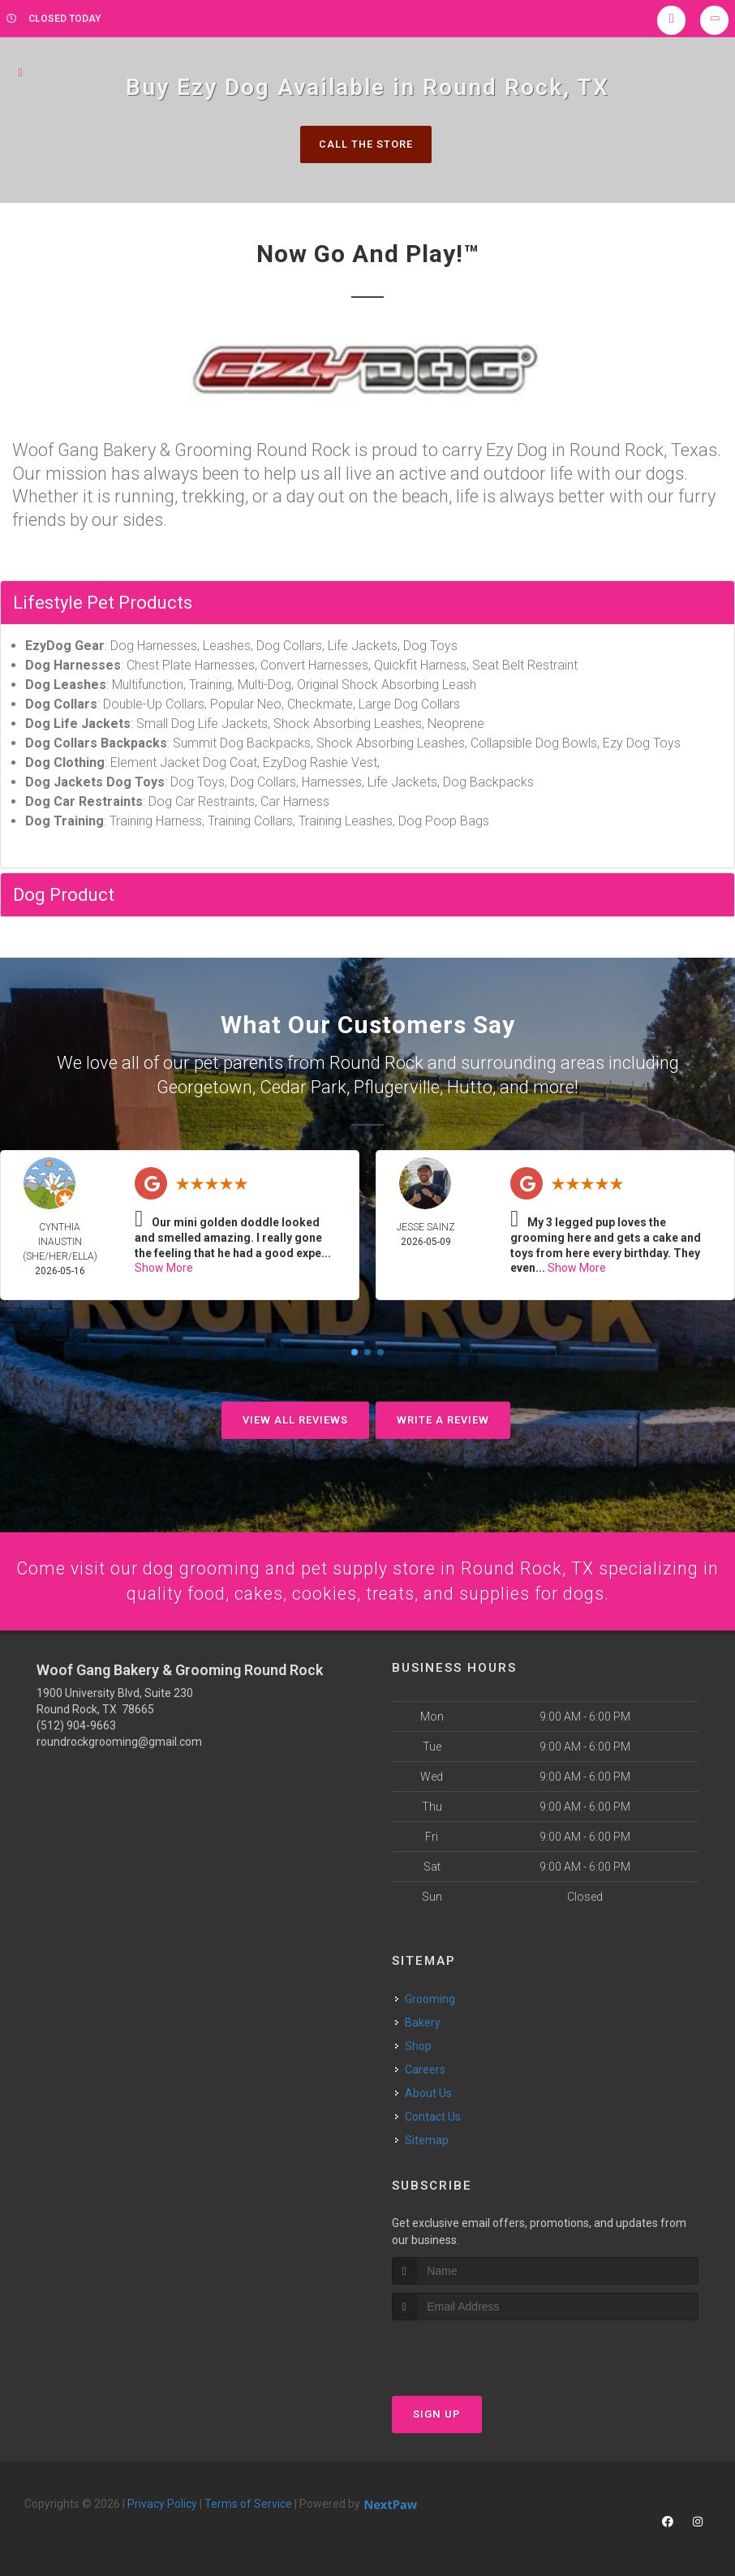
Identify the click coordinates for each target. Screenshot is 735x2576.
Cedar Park (303, 1086)
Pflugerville (397, 1086)
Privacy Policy (162, 2502)
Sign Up (437, 2413)
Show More (164, 1266)
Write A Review (443, 1418)
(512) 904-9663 (76, 1724)
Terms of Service (248, 2502)
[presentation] (478, 2350)
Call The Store (365, 144)
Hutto (469, 1086)
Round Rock (376, 1063)
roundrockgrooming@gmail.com (119, 1740)
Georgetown (204, 1086)
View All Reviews (295, 1418)
